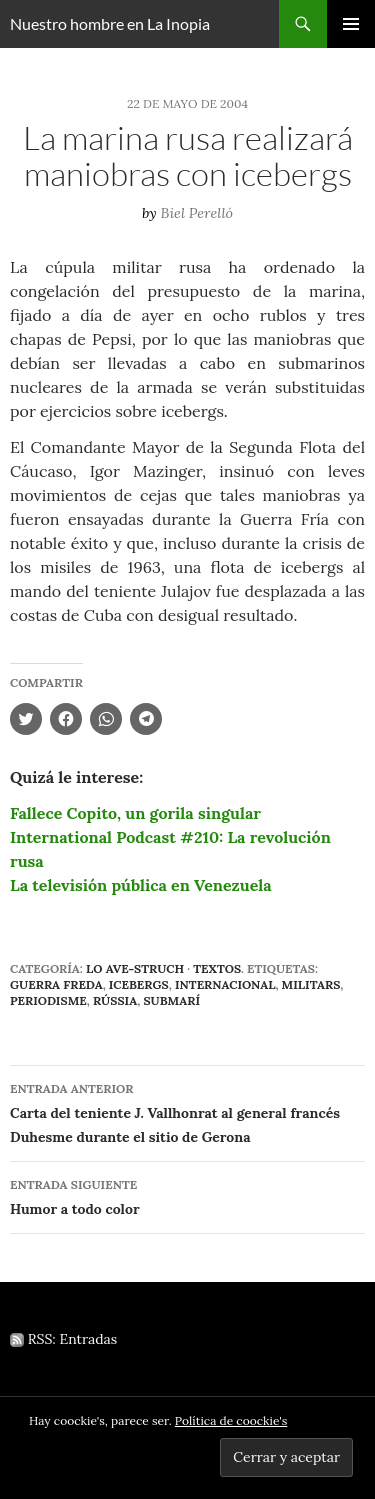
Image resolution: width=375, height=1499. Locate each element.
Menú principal (351, 24)
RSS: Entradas (63, 1339)
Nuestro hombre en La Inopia (110, 23)
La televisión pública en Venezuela (141, 885)
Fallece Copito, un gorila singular (135, 813)
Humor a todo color (187, 1195)
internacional (225, 984)
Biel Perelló (197, 213)
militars (311, 984)
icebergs (139, 984)
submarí (171, 1000)
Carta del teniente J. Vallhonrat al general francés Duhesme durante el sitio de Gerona (187, 1111)
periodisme (48, 1000)
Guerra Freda (56, 984)
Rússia (115, 1000)
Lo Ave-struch (135, 968)
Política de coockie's (231, 1420)
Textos (217, 968)
